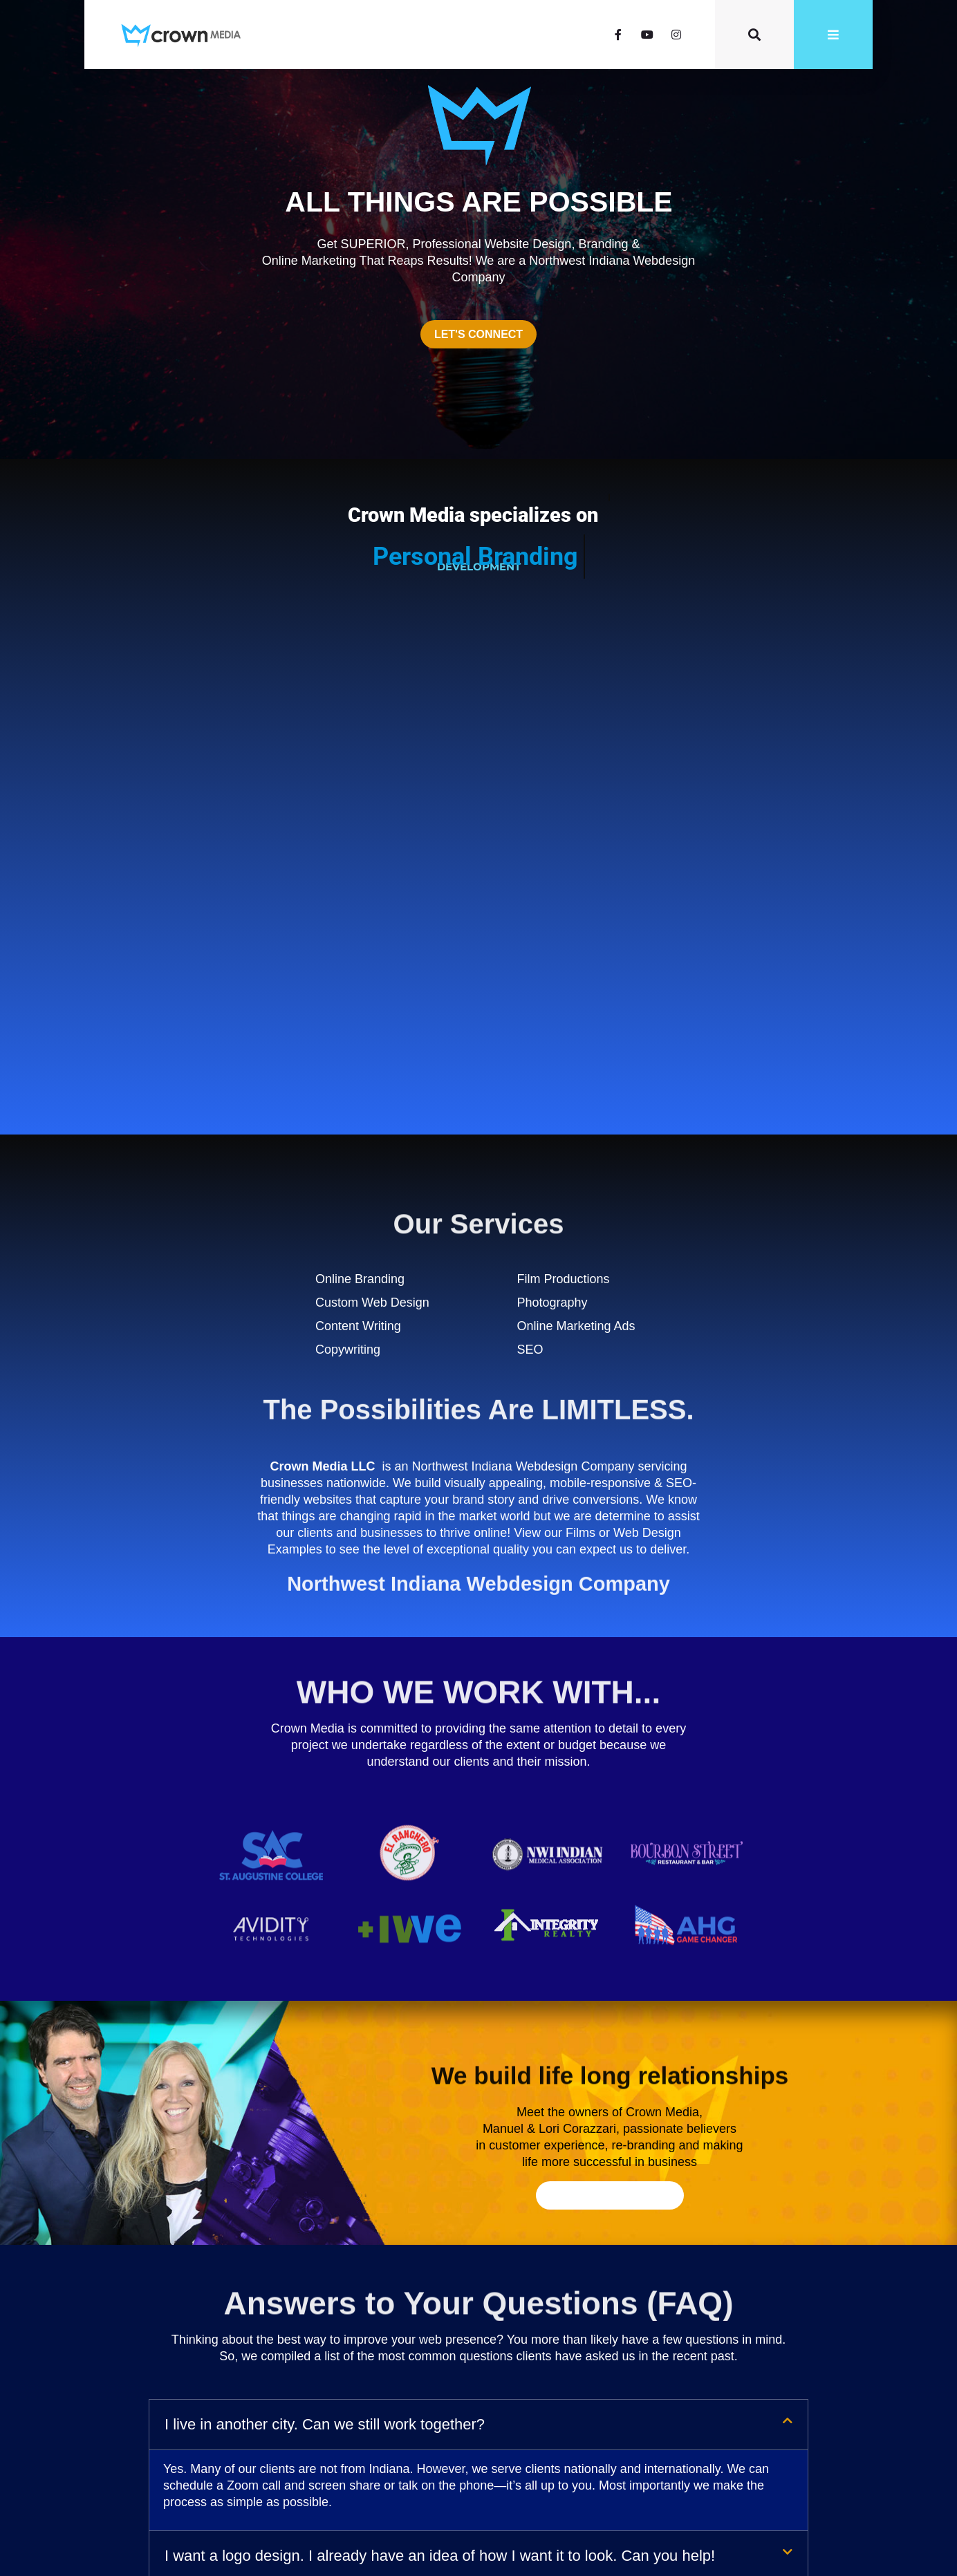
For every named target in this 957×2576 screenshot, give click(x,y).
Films (580, 1055)
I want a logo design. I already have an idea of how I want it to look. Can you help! (440, 2078)
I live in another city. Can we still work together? (325, 1946)
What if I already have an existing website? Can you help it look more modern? (429, 2178)
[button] (478, 1947)
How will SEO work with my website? (289, 2128)
